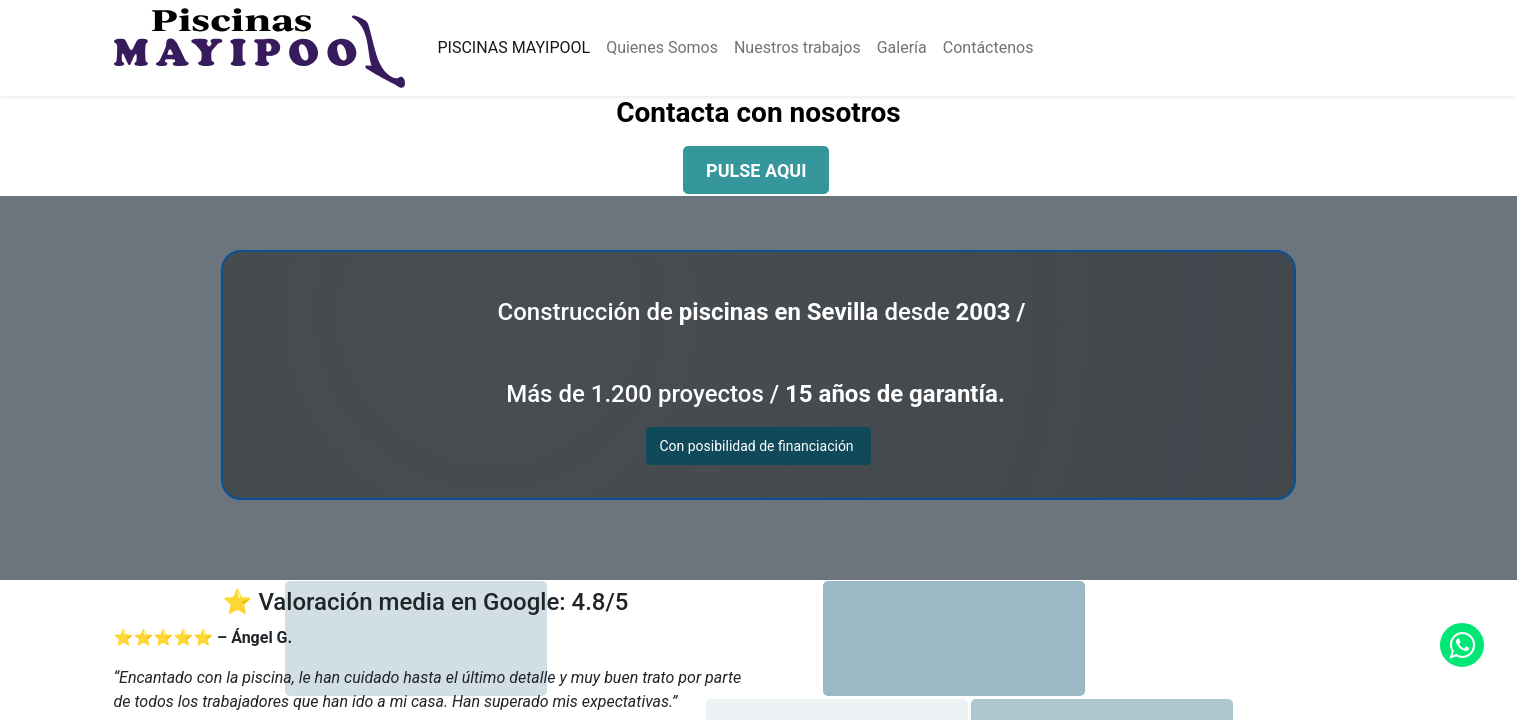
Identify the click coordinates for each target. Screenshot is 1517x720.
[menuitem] (513, 48)
